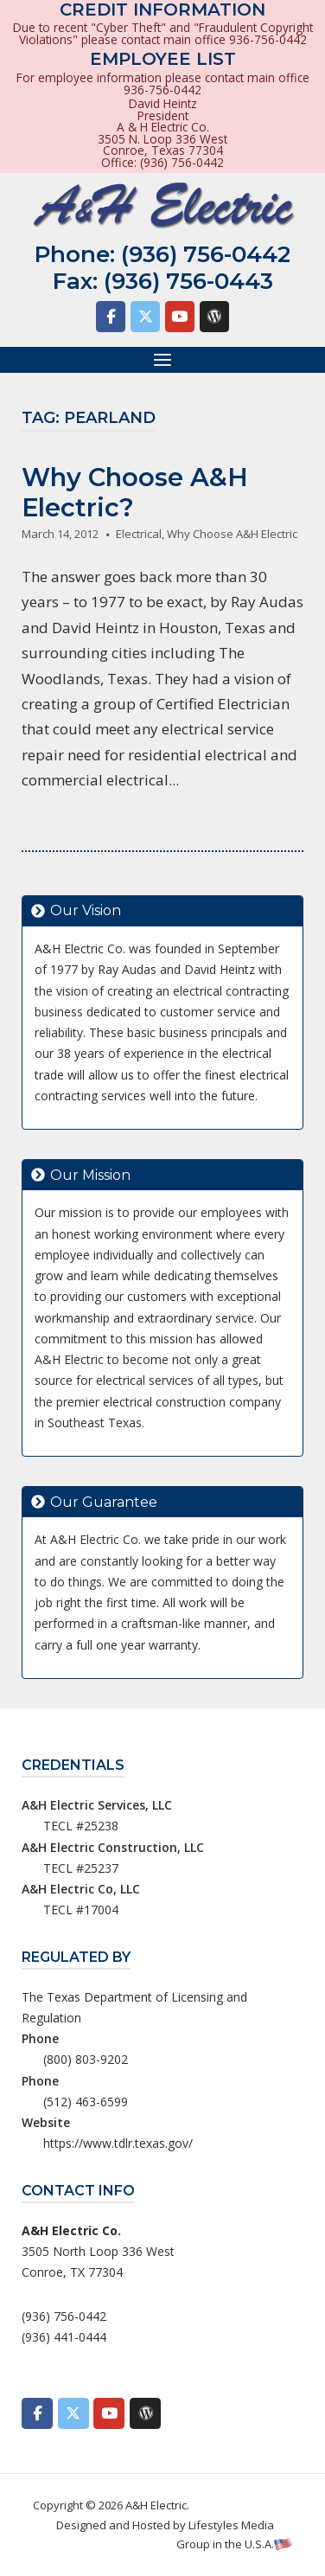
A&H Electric (156, 2505)
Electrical (139, 533)
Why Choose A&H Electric (232, 533)
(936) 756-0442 (205, 254)
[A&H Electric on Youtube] (179, 316)
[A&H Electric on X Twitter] (145, 316)
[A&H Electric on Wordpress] (214, 316)
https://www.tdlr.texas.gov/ (118, 2143)
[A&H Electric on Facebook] (110, 316)
